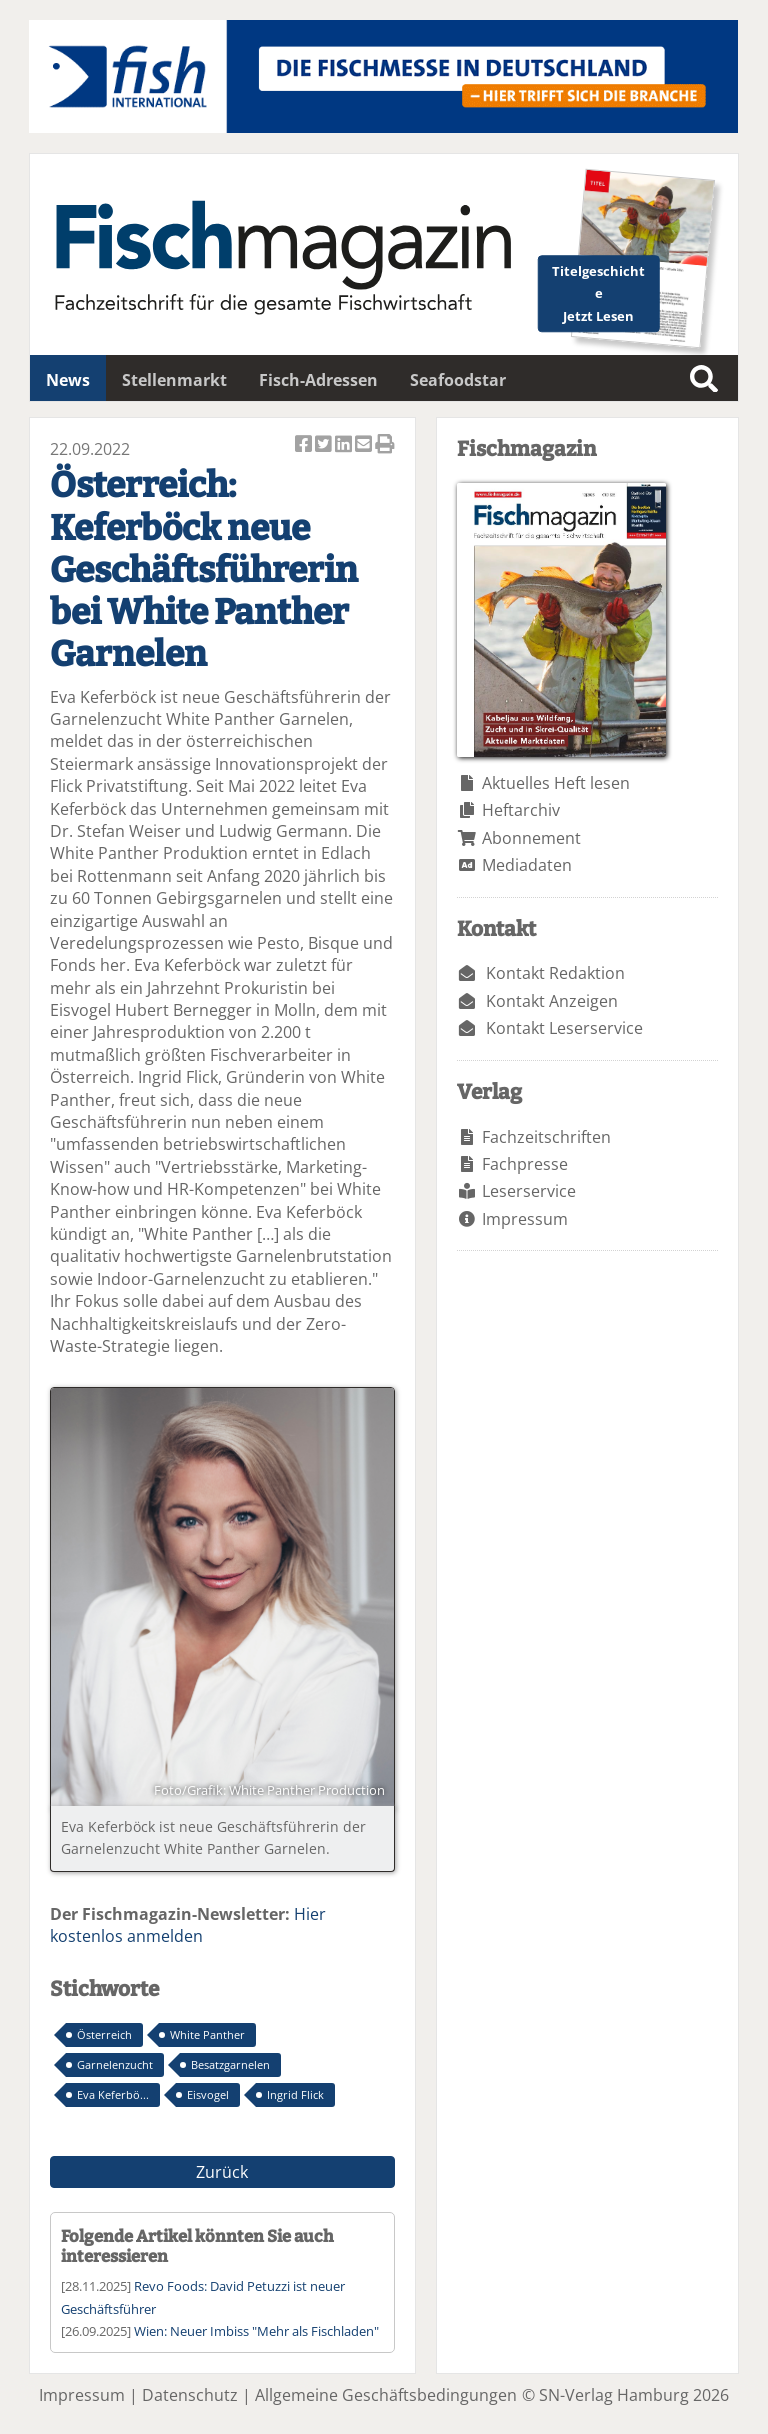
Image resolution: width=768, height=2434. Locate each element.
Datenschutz (190, 2395)
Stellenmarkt (174, 380)
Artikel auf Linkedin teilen (345, 445)
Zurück (222, 2172)
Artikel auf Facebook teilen (305, 445)
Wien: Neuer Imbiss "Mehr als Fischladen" (256, 2331)
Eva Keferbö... (113, 2094)
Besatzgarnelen (230, 2064)
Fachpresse (525, 1164)
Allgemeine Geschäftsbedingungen (386, 2395)
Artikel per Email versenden (365, 445)
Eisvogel (208, 2094)
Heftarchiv (521, 810)
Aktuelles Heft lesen (556, 783)
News (68, 380)
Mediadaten (527, 865)
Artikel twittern (325, 445)
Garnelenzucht (115, 2064)
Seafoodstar (458, 380)
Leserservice (529, 1191)
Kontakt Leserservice (564, 1028)
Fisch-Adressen (318, 380)
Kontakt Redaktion (555, 973)
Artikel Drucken (385, 445)
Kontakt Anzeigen (552, 1001)
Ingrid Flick (295, 2094)
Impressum (525, 1219)
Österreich (104, 2034)
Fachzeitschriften (546, 1137)
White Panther (207, 2034)
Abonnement (531, 838)
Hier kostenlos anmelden (188, 1925)
